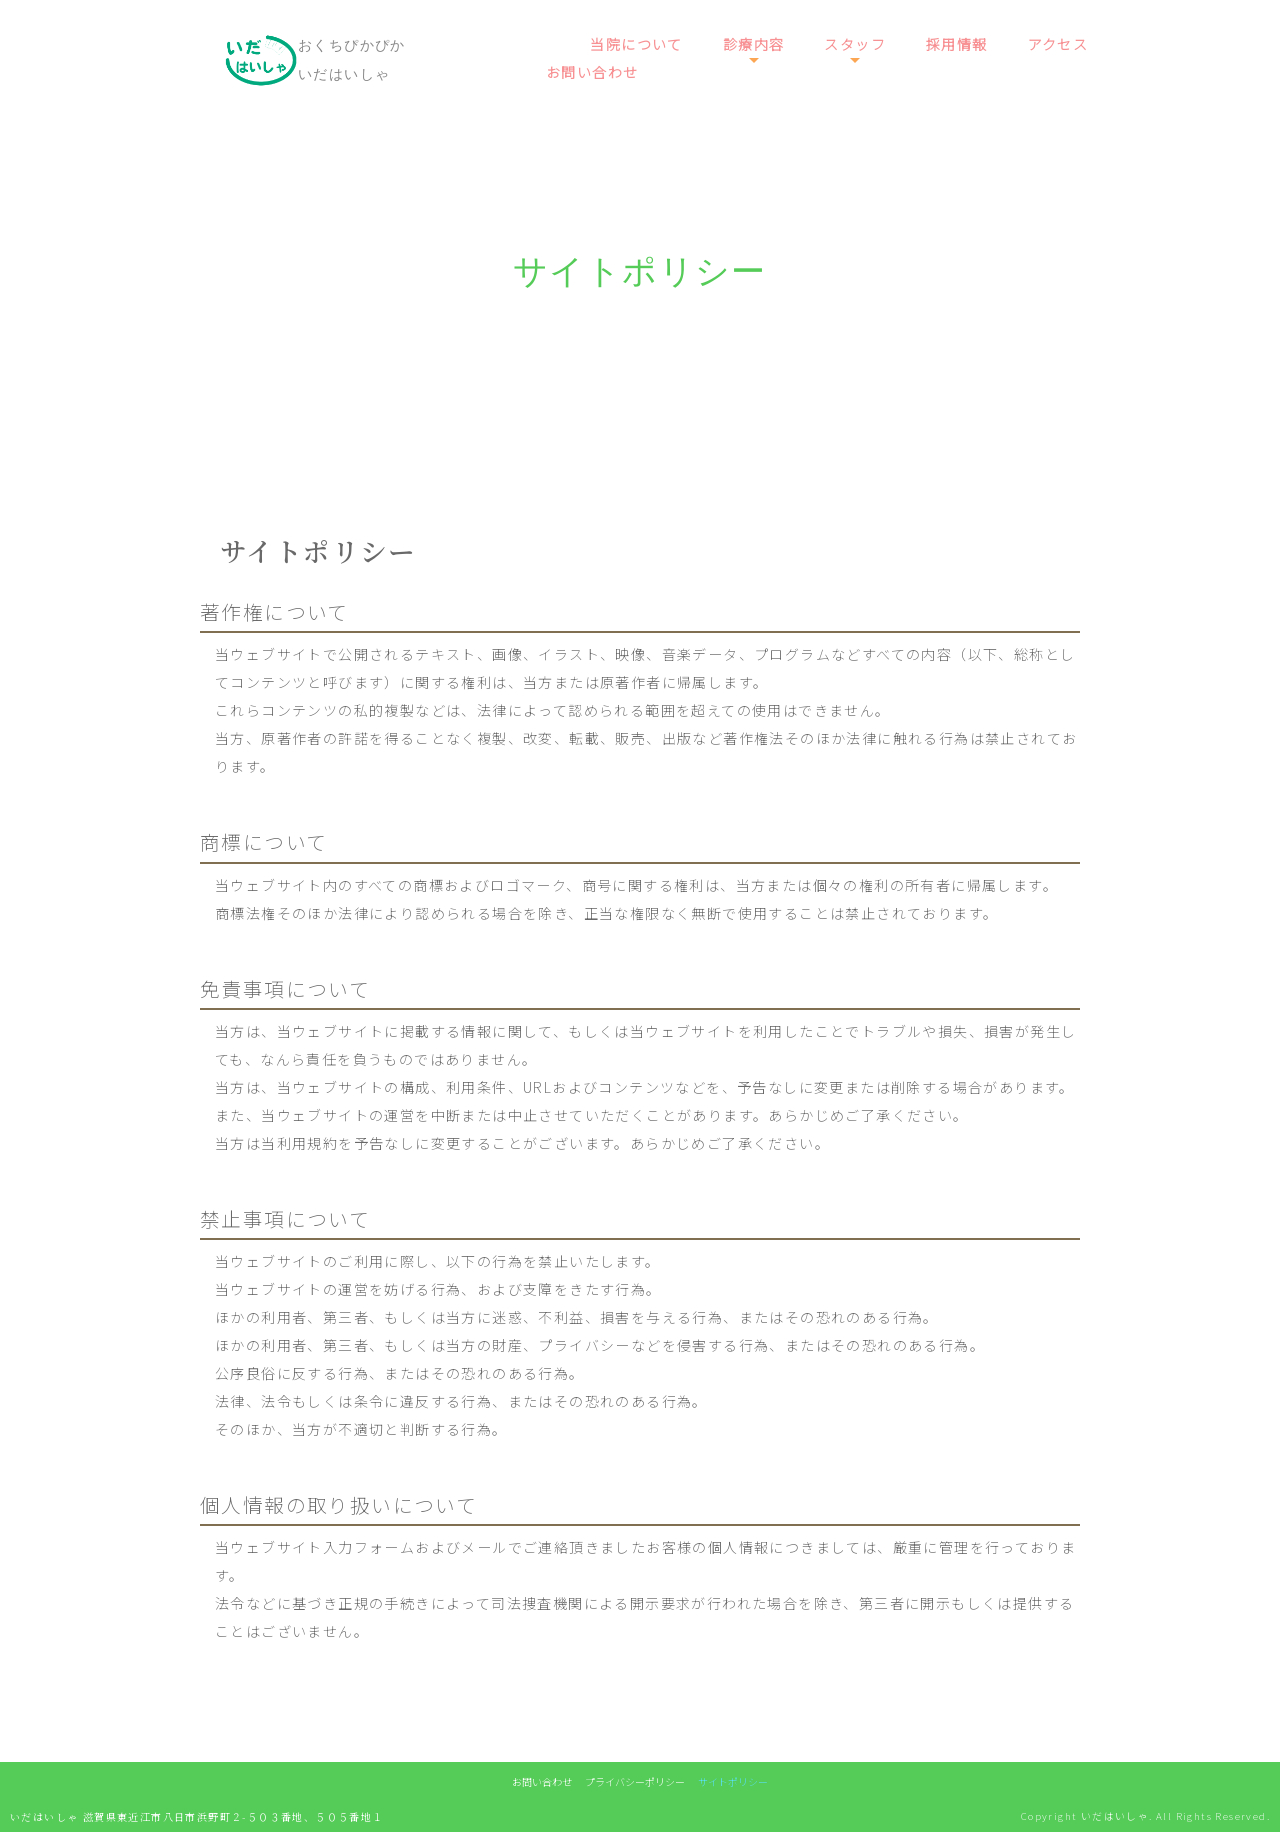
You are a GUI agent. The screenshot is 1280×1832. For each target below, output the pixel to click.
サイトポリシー (733, 1781)
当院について (636, 44)
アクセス (1058, 44)
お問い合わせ (592, 72)
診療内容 (754, 44)
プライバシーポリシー (635, 1781)
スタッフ (855, 44)
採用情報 (957, 44)
